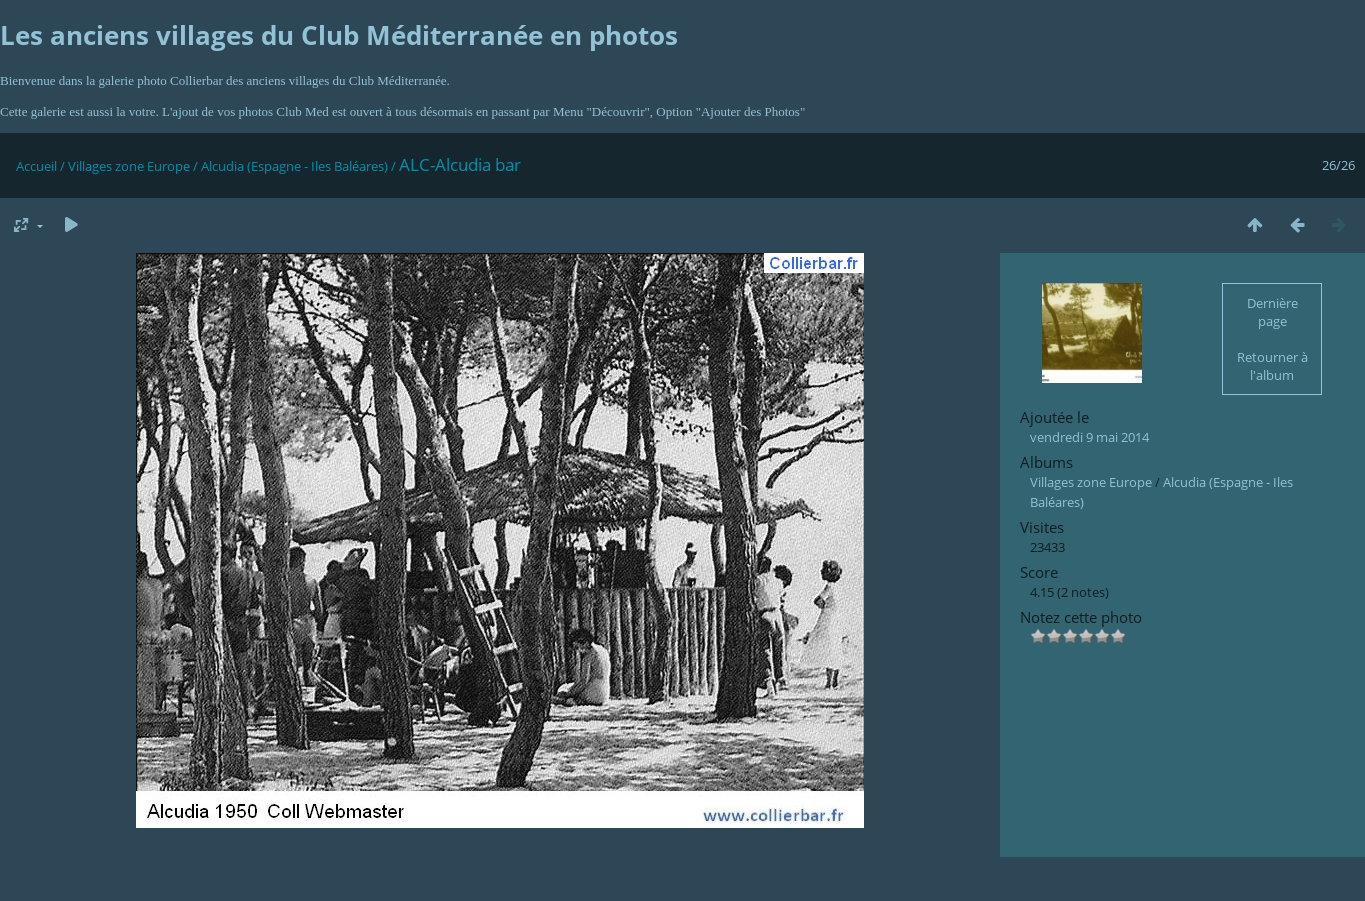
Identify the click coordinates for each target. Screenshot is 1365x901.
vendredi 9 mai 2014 (1089, 437)
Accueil (36, 166)
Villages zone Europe (129, 166)
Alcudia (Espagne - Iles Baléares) (294, 166)
